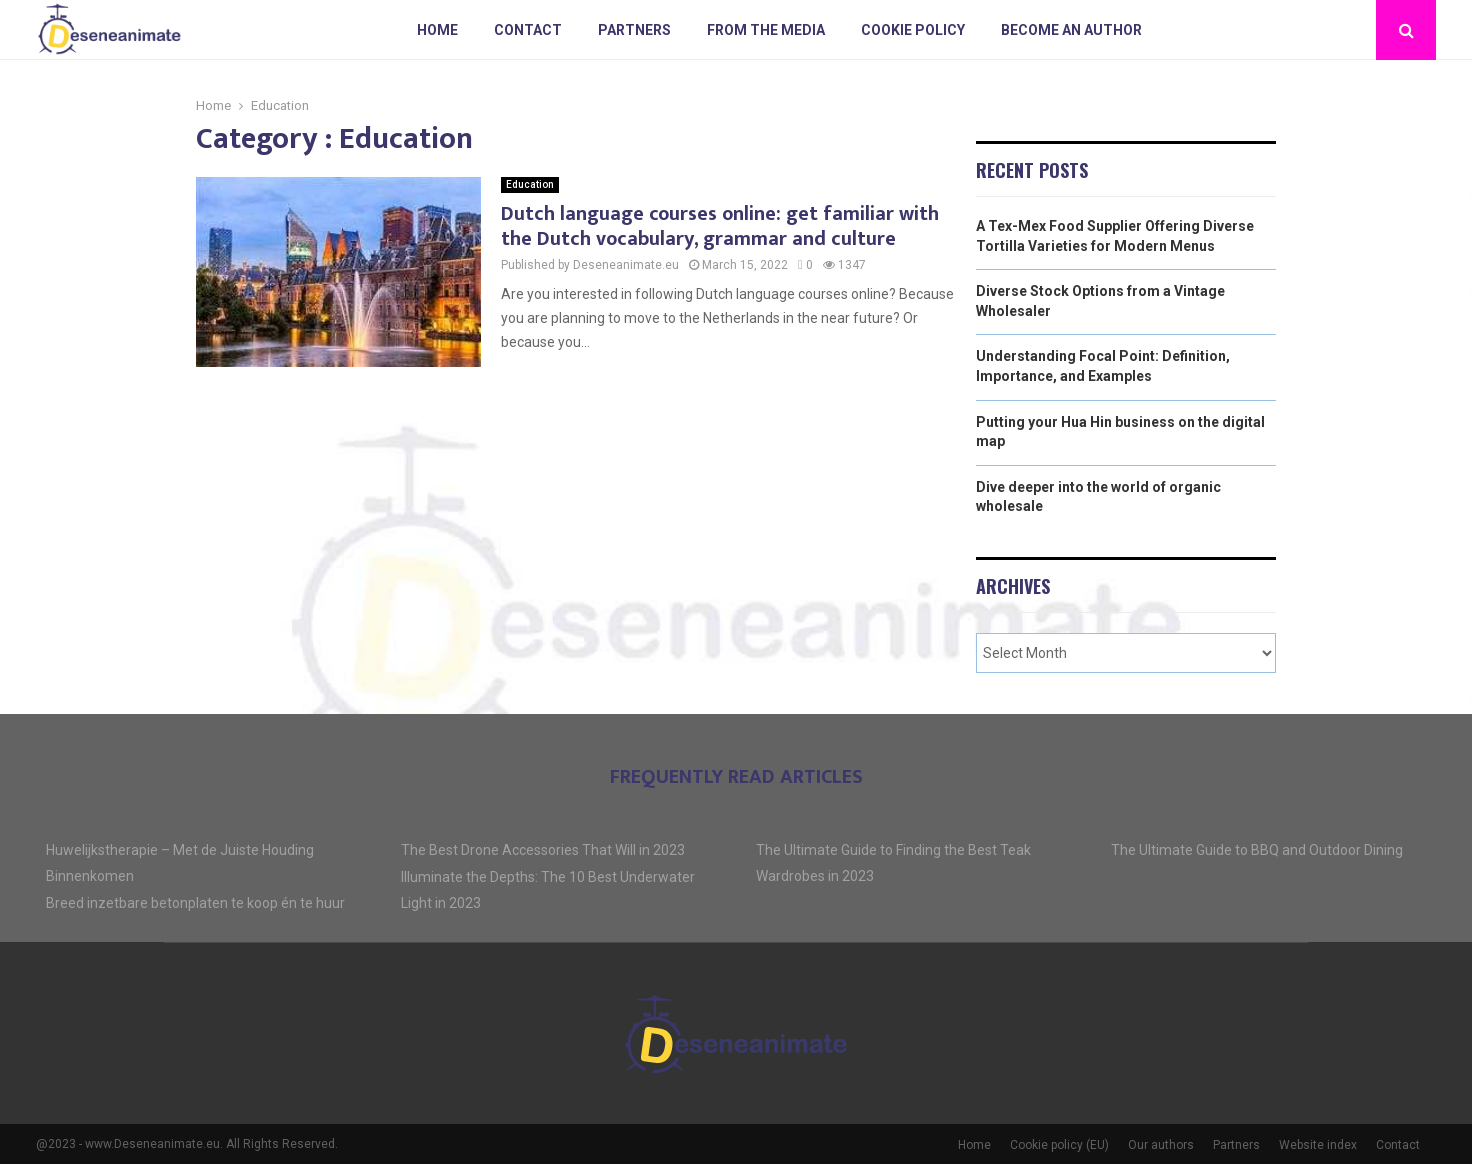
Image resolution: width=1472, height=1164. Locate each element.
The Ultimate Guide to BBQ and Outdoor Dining (1257, 850)
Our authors (1161, 1145)
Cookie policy (913, 30)
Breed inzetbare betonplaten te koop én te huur (195, 903)
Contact (528, 30)
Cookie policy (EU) (1059, 1145)
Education (530, 184)
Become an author (1071, 30)
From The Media (766, 30)
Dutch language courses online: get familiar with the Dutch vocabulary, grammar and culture (720, 226)
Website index (1318, 1145)
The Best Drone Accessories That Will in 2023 (543, 850)
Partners (634, 30)
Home (437, 30)
